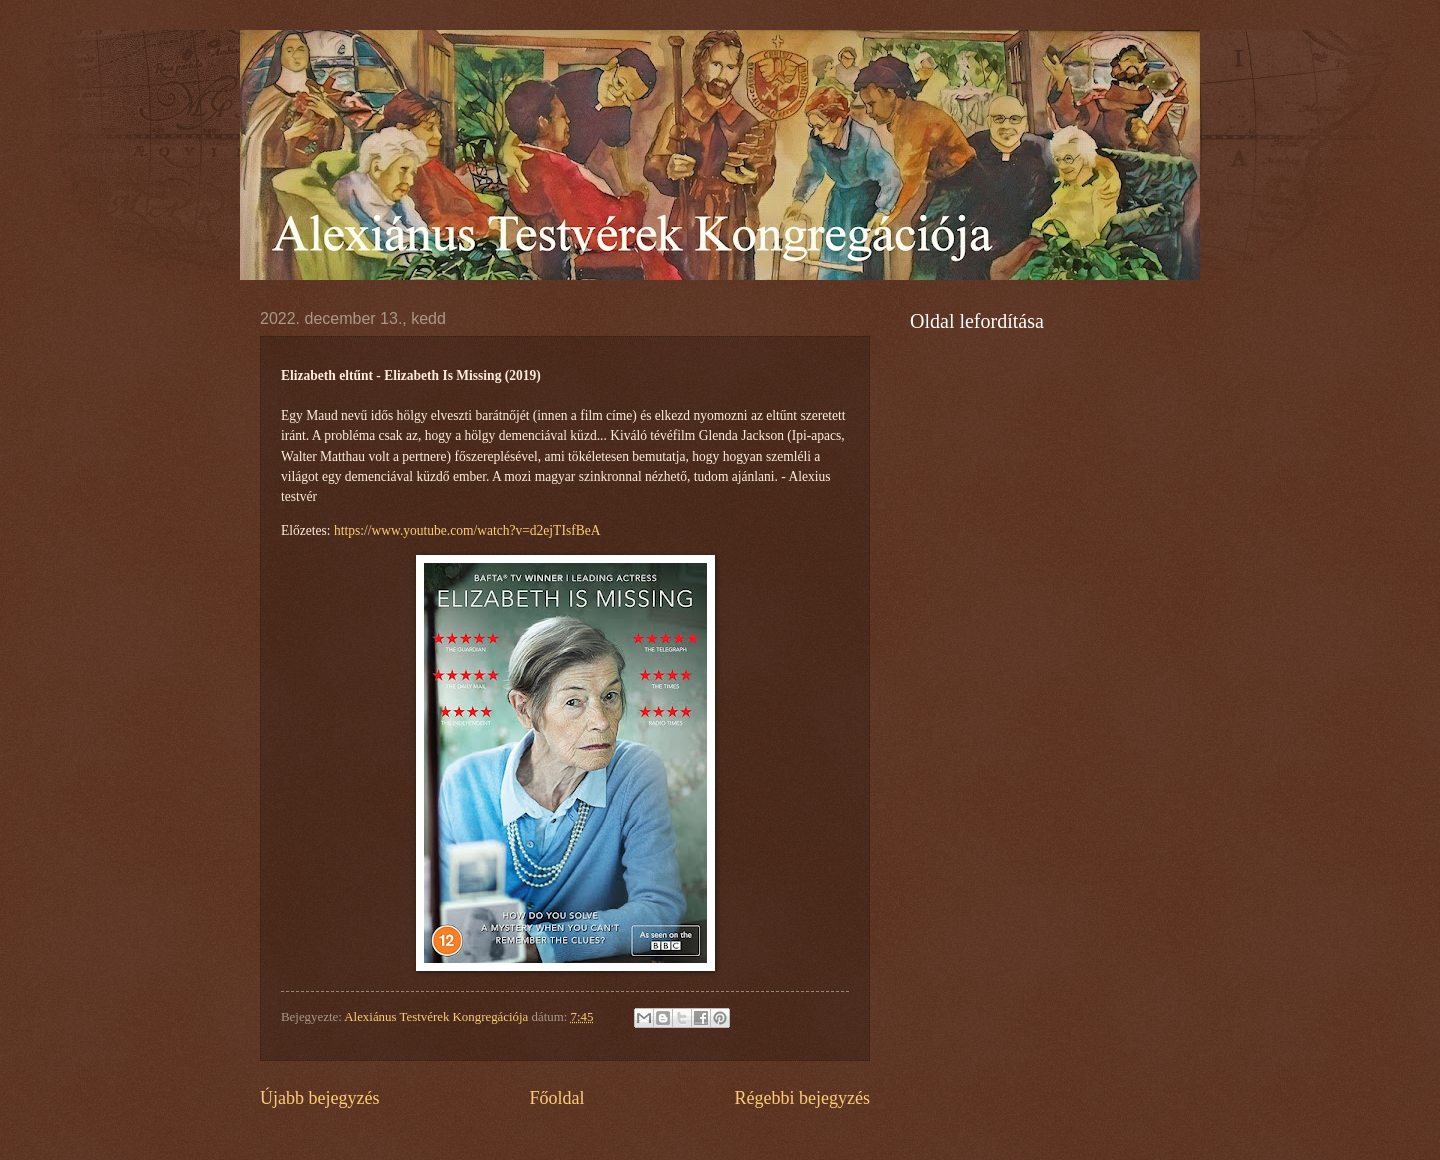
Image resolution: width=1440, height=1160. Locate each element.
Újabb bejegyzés (320, 1098)
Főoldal (556, 1098)
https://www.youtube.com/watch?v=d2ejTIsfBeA (467, 530)
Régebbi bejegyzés (802, 1098)
